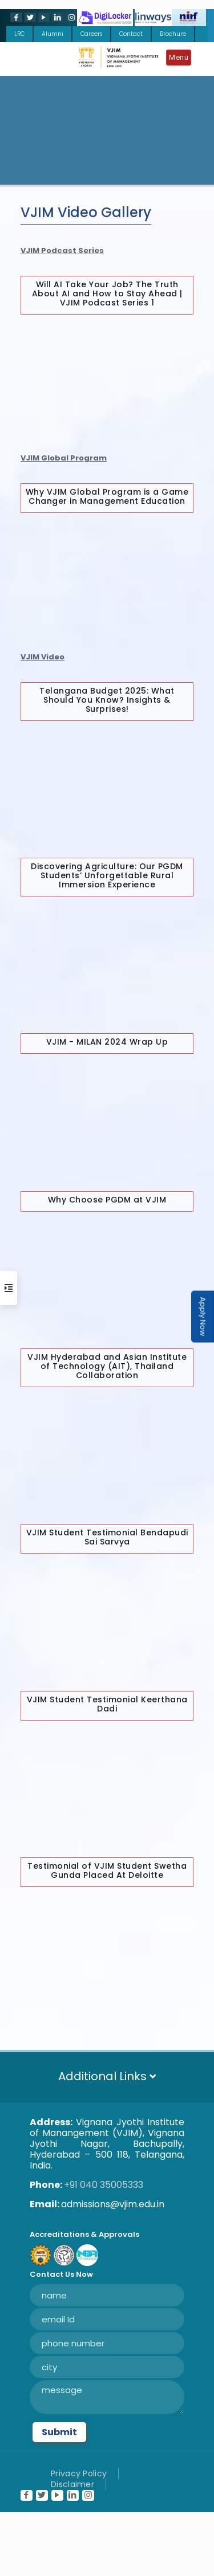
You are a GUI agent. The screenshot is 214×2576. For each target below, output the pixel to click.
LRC (19, 34)
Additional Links (107, 2076)
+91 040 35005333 (103, 2184)
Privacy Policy (79, 2473)
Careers (91, 34)
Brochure (173, 34)
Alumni (52, 34)
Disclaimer (72, 2484)
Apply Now (202, 1316)
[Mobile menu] (181, 59)
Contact (131, 34)
